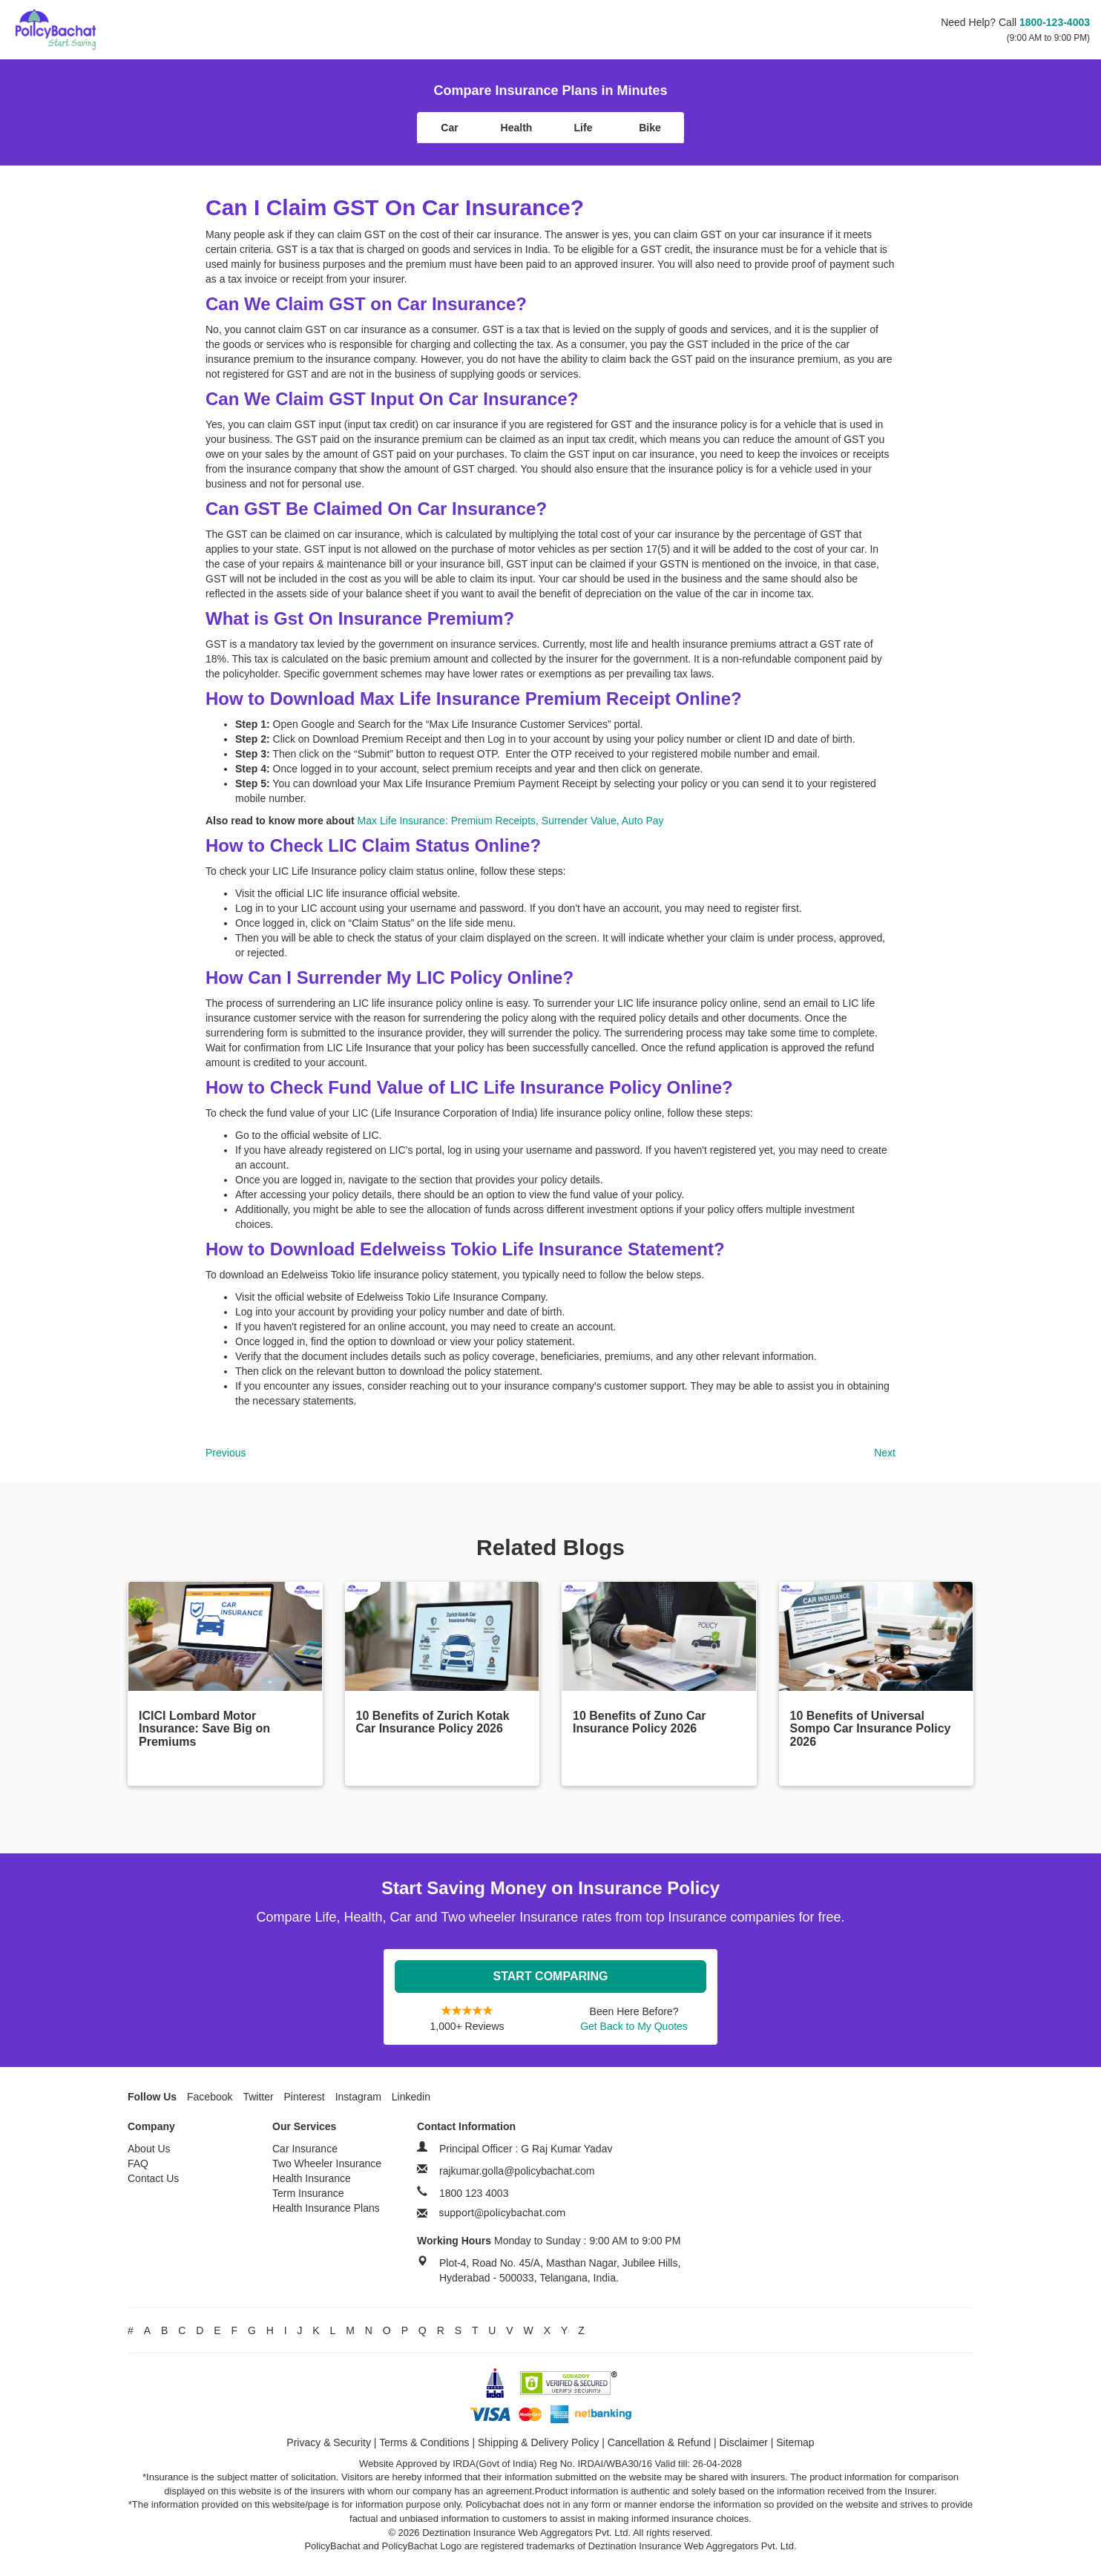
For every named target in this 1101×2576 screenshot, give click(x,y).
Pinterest (304, 2097)
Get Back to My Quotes (634, 2026)
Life (583, 128)
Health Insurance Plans (326, 2208)
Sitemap (795, 2442)
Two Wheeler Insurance (326, 2163)
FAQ (138, 2163)
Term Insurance (308, 2193)
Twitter (258, 2097)
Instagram (358, 2097)
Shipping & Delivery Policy (538, 2442)
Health (517, 128)
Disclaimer (744, 2442)
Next (884, 1453)
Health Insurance (311, 2178)
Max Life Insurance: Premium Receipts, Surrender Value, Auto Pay (511, 821)
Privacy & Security (328, 2442)
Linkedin (411, 2097)
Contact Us (153, 2178)
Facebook (209, 2097)
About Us (149, 2149)
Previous (226, 1453)
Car (449, 128)
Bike (650, 128)
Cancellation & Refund (659, 2442)
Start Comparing (550, 1976)
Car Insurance (305, 2149)
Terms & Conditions (424, 2442)
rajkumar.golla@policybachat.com (517, 2171)
